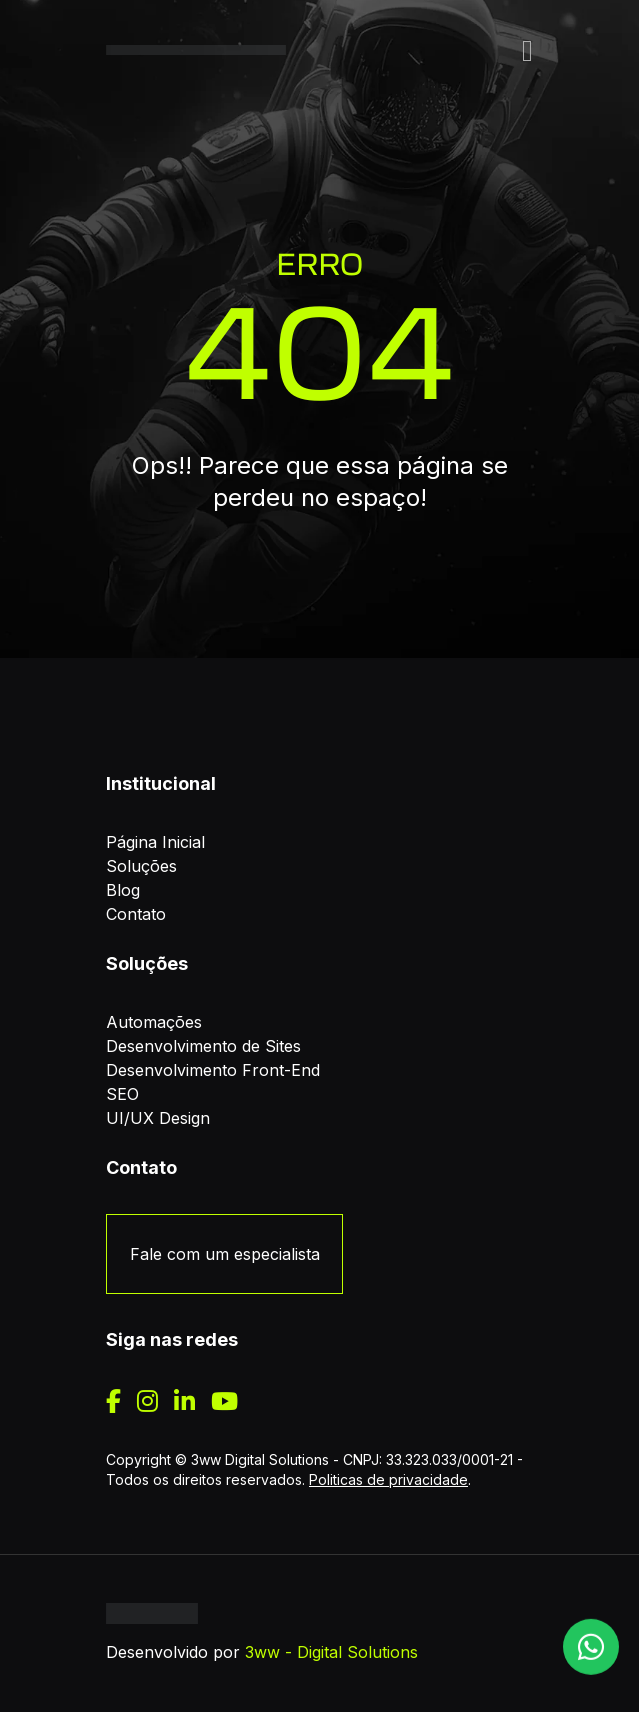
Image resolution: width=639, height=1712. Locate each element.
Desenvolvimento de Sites (203, 1046)
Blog (123, 890)
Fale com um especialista (225, 1254)
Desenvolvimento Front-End (213, 1070)
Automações (154, 1022)
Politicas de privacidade (388, 1479)
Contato (136, 914)
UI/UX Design (158, 1118)
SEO (122, 1094)
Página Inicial (155, 842)
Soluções (141, 866)
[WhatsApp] (591, 1643)
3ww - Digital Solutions (331, 1652)
